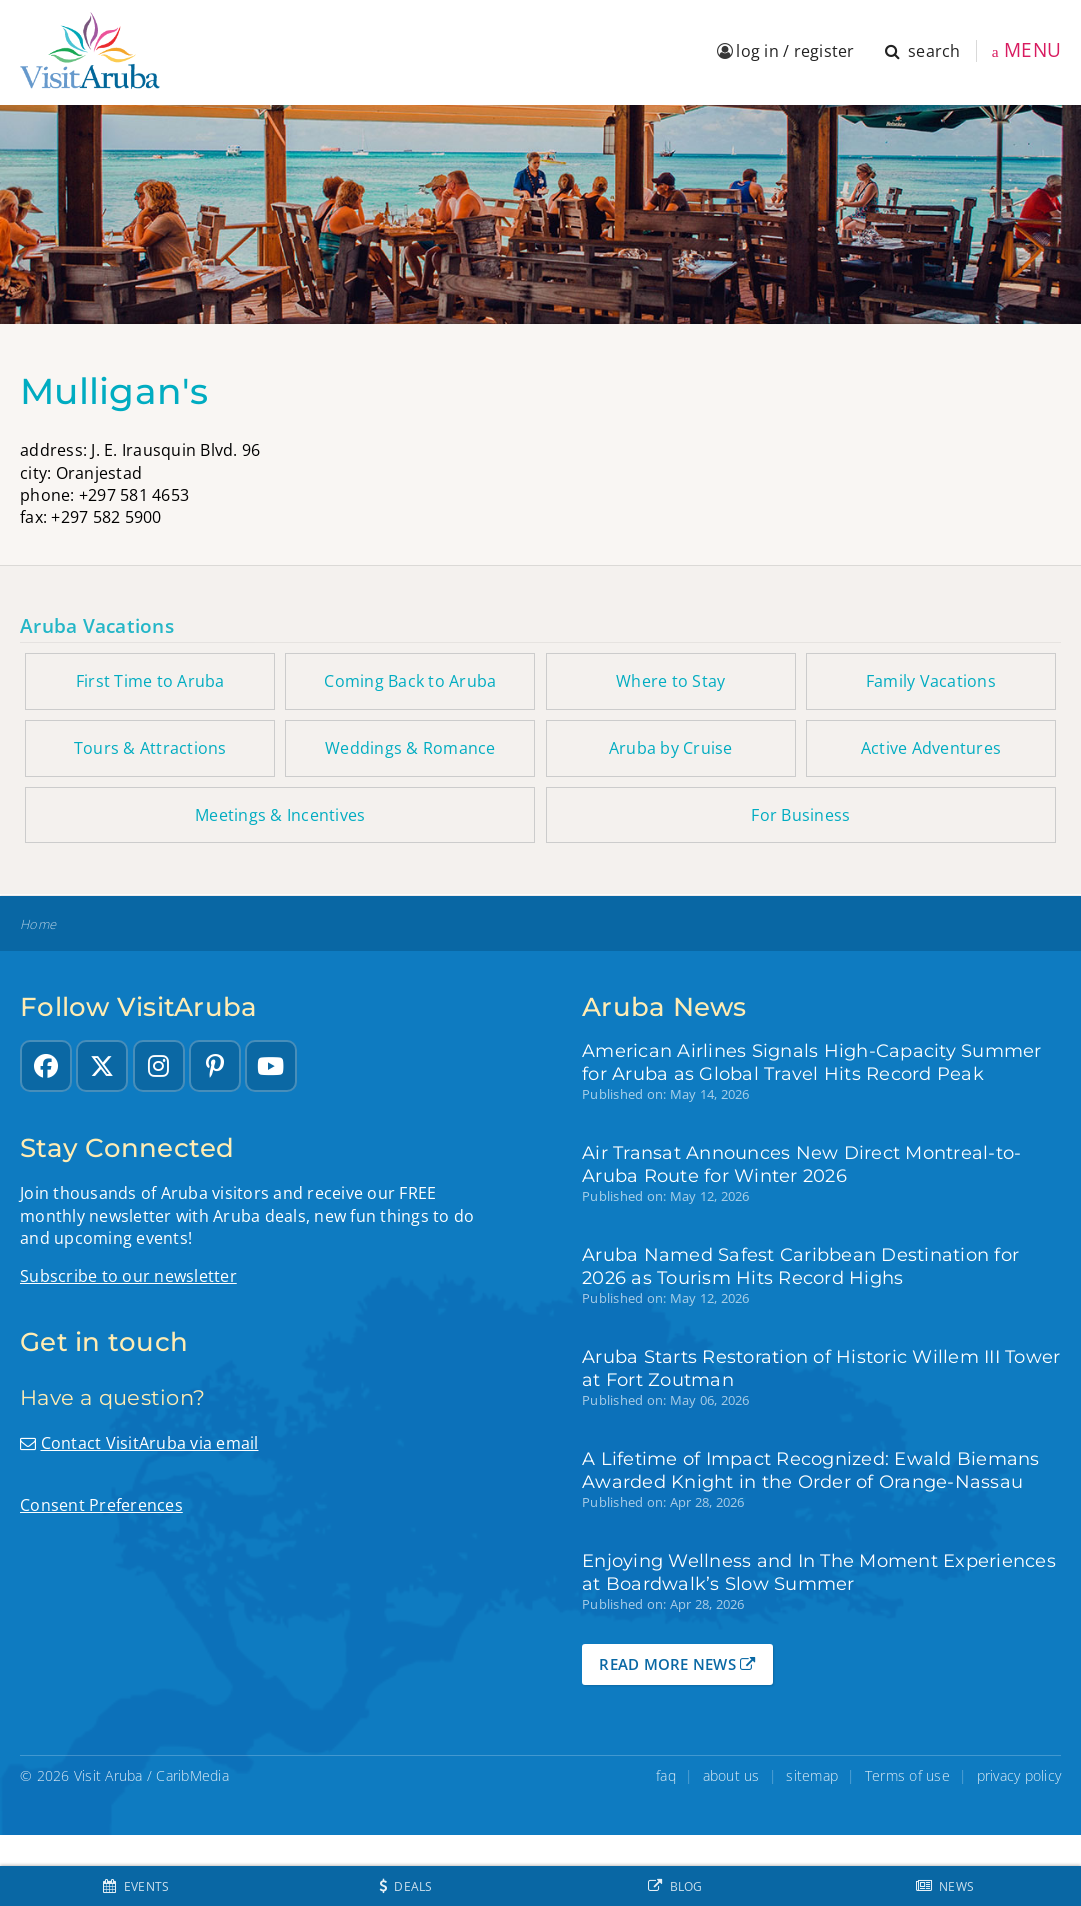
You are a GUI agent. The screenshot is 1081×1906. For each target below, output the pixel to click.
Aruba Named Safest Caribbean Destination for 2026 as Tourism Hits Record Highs (800, 1266)
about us (731, 1775)
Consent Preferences (101, 1505)
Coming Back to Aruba (410, 681)
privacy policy (1019, 1775)
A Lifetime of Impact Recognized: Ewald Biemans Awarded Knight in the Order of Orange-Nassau (811, 1470)
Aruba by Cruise (671, 748)
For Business (800, 815)
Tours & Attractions (150, 748)
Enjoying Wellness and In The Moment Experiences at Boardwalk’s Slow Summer (819, 1572)
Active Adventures (931, 748)
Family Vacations (931, 681)
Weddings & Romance (410, 748)
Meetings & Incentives (280, 815)
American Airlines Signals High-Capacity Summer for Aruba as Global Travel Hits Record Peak (812, 1062)
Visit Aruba (108, 1775)
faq (666, 1775)
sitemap (812, 1775)
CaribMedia (192, 1775)
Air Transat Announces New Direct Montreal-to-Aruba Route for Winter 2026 (801, 1164)
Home (38, 924)
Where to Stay (670, 681)
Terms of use (907, 1775)
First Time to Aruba (150, 681)
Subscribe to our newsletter (128, 1276)
